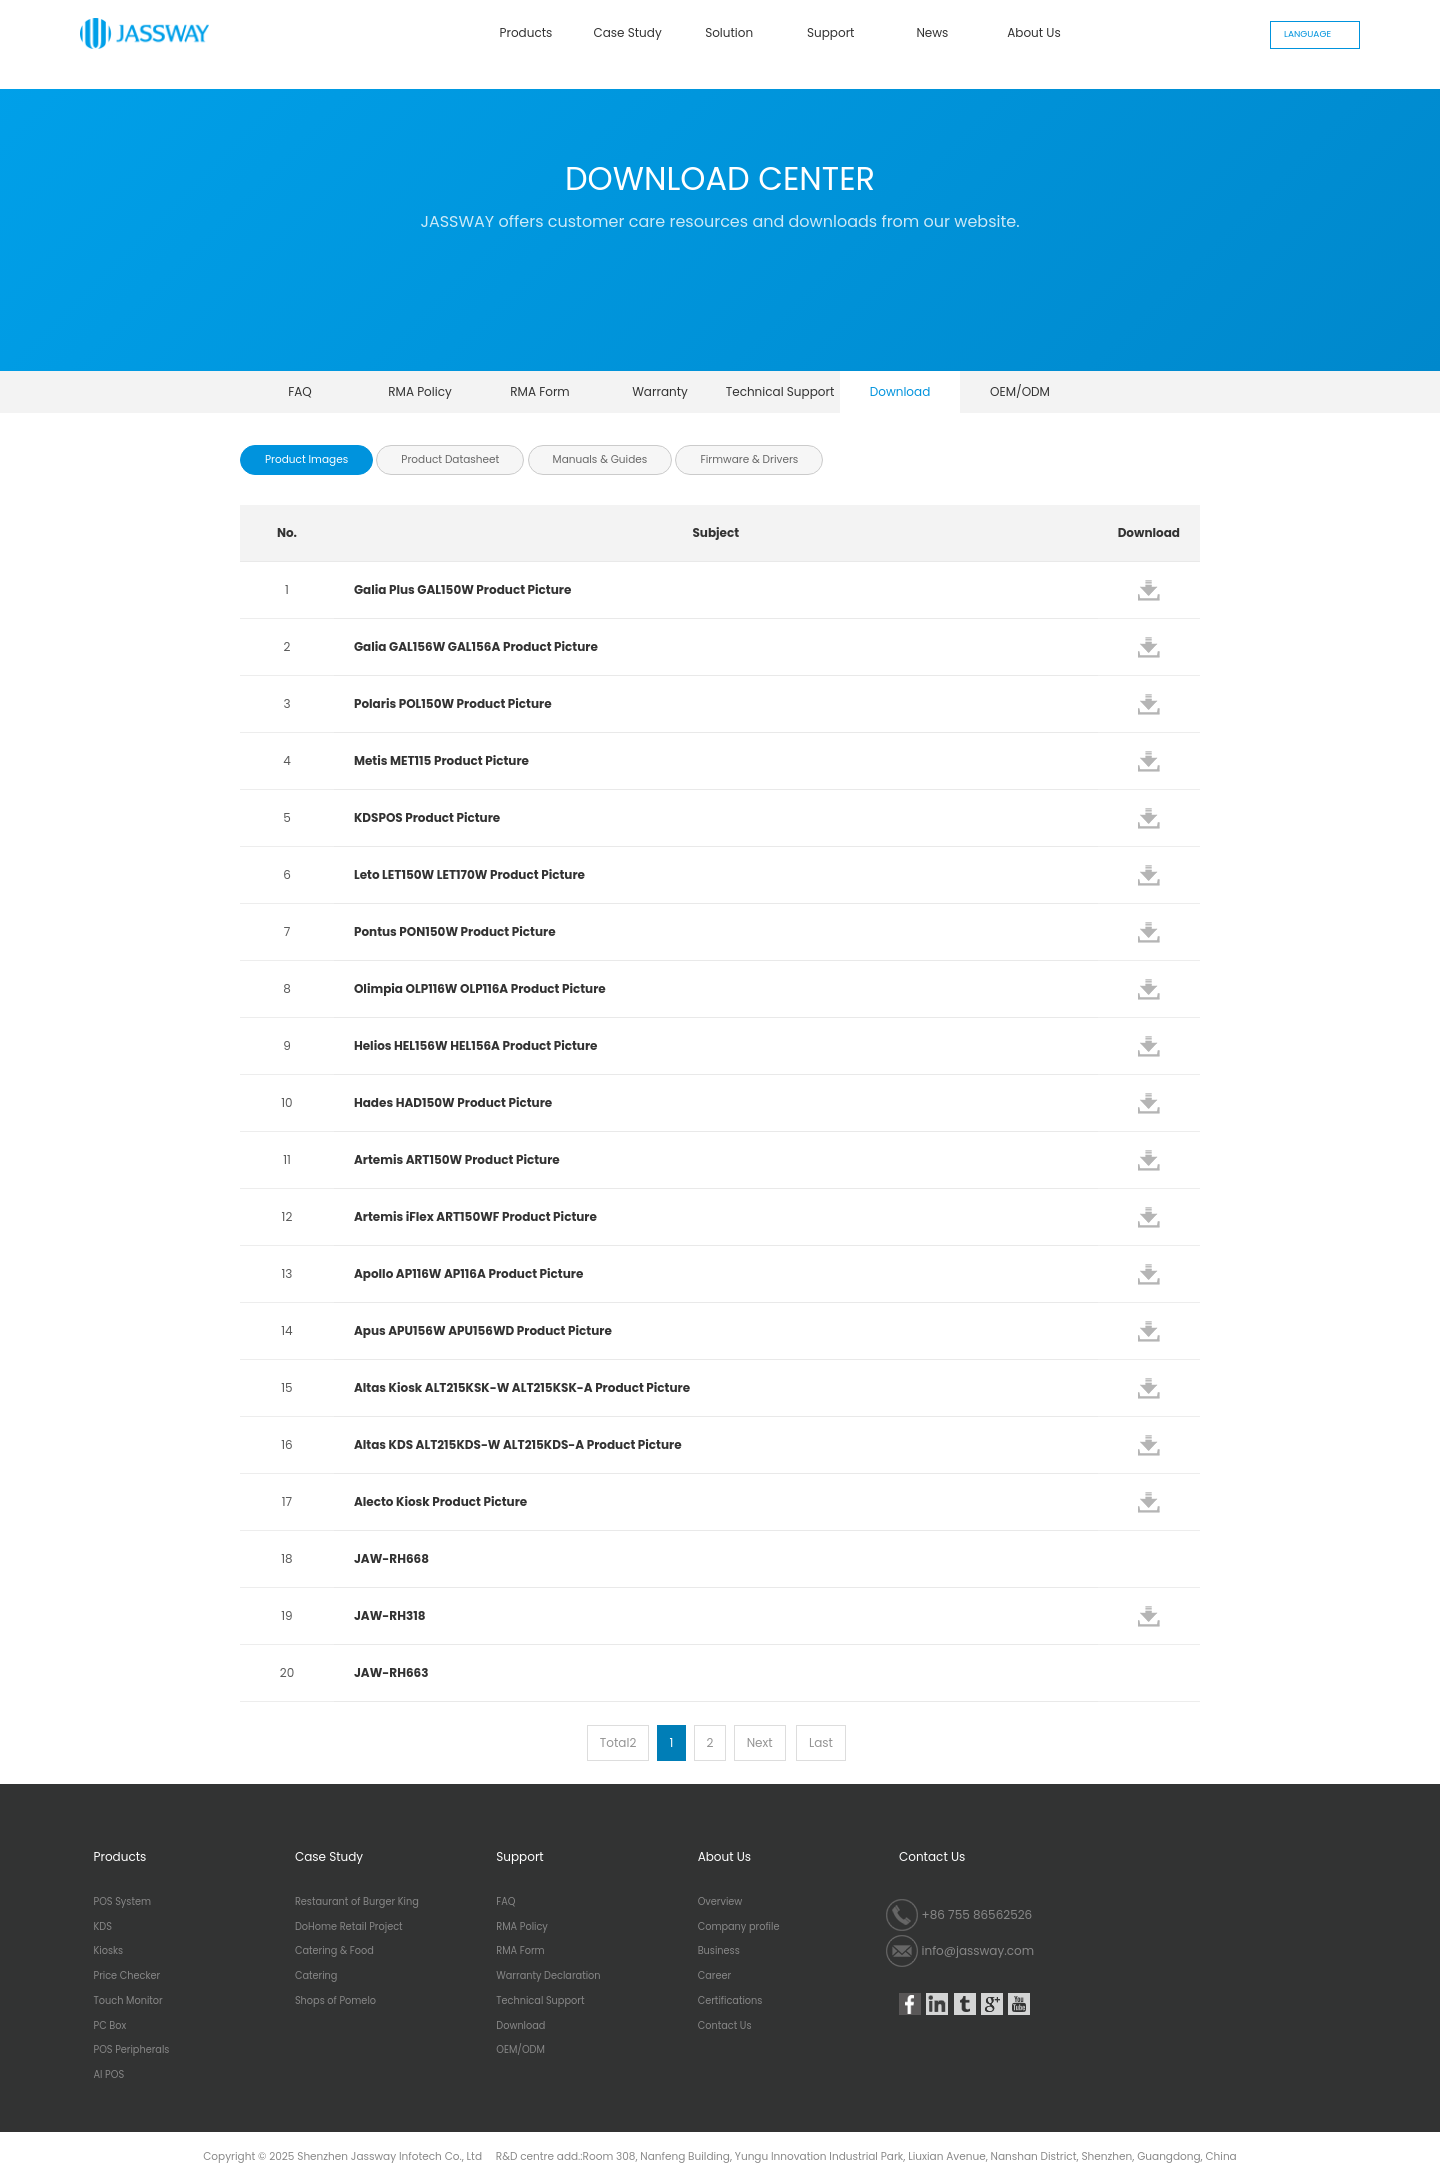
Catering (316, 1976)
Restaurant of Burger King (357, 1902)
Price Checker (127, 1976)
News (932, 32)
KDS (103, 1927)
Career (714, 1976)
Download (900, 391)
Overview (720, 1902)
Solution (729, 32)
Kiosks (109, 1951)
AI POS (109, 2075)
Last (821, 1742)
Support (830, 32)
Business (719, 1951)
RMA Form (540, 391)
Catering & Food (334, 1951)
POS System (123, 1902)
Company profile (739, 1927)
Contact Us (725, 2026)
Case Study (627, 32)
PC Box (110, 2026)
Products (526, 32)
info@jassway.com (978, 1950)
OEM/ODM (1020, 391)
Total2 (618, 1742)
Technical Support (780, 391)
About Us (1034, 32)
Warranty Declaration (660, 398)
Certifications (730, 2001)
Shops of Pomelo (335, 2001)
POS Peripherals (132, 2050)
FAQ (300, 391)
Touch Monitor (128, 2001)
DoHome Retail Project (349, 1927)
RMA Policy (420, 391)
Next (760, 1742)
